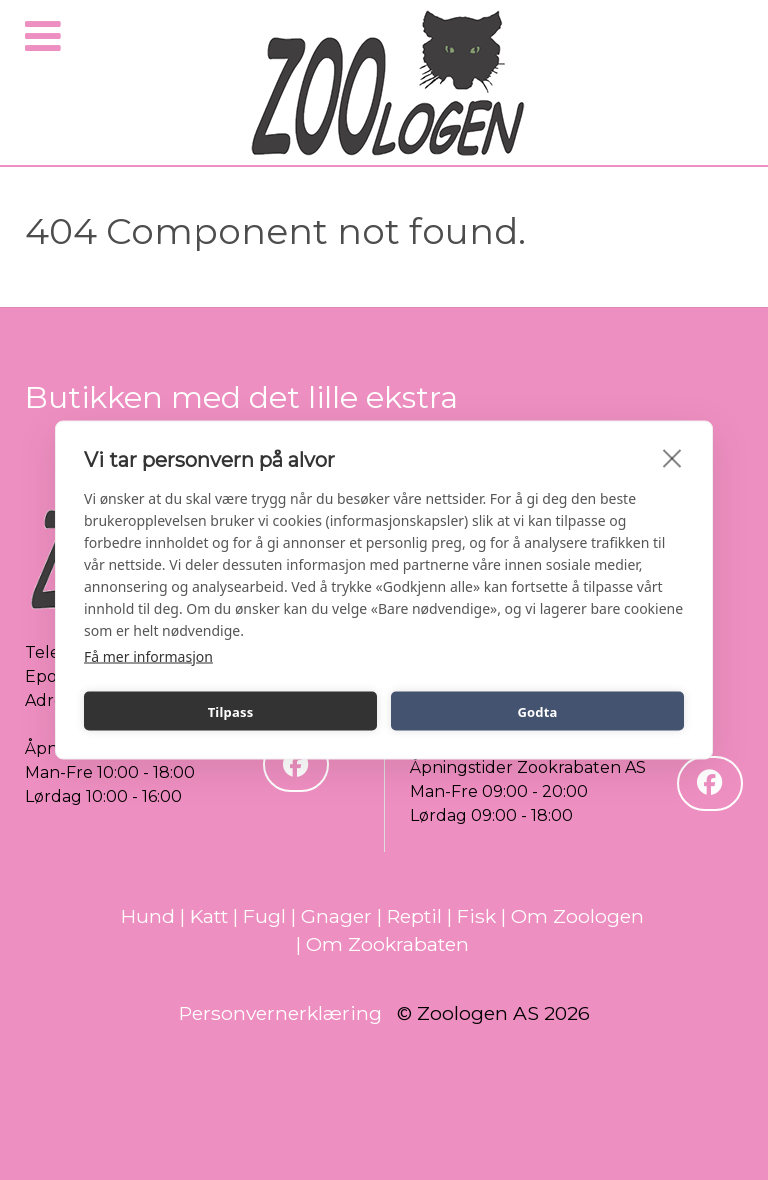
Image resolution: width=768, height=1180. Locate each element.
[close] (672, 458)
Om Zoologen (577, 916)
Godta (537, 711)
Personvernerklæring (280, 1013)
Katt (209, 916)
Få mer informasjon (148, 656)
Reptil (414, 916)
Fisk (476, 916)
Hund (148, 916)
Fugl (264, 916)
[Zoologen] (389, 85)
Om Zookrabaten (387, 944)
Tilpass (231, 711)
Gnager (336, 916)
